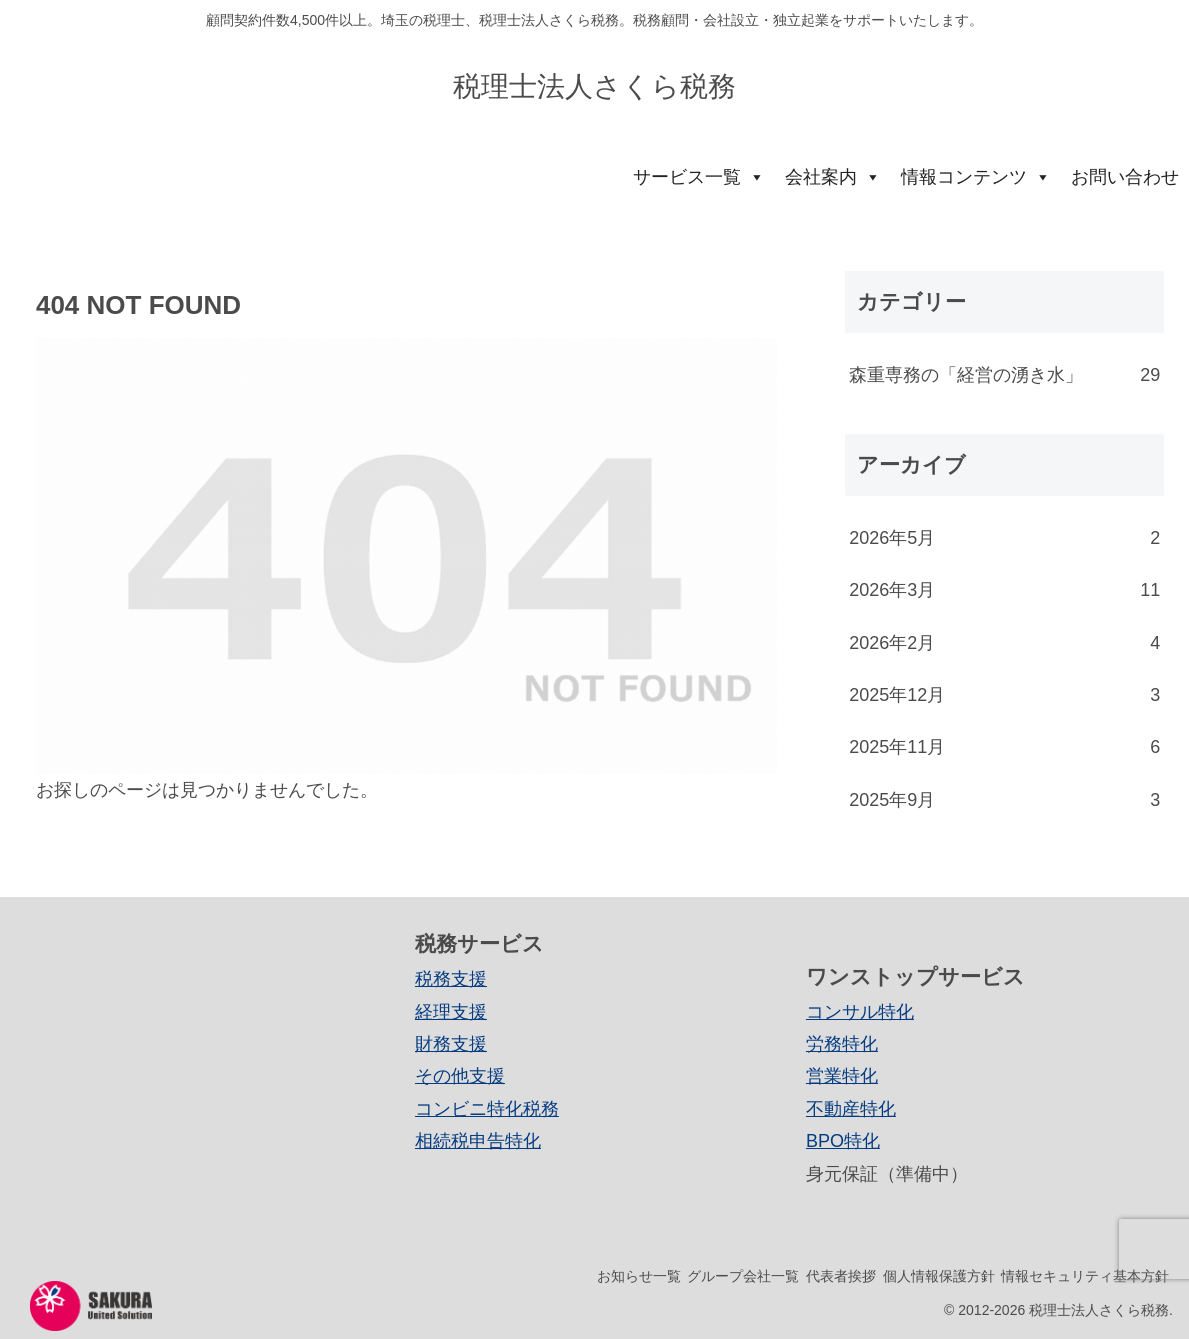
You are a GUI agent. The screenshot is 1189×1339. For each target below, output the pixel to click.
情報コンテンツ (976, 177)
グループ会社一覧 (693, 1276)
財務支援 (451, 1044)
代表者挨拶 (805, 1276)
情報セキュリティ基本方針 (1078, 1276)
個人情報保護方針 (917, 1276)
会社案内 (833, 177)
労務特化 (842, 1044)
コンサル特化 (860, 1012)
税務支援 (451, 979)
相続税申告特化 (478, 1141)
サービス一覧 (699, 177)
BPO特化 (843, 1141)
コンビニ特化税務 (487, 1109)
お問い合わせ (1125, 177)
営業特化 (842, 1076)
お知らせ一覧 (574, 1276)
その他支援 (460, 1076)
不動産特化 (851, 1109)
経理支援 (451, 1012)
